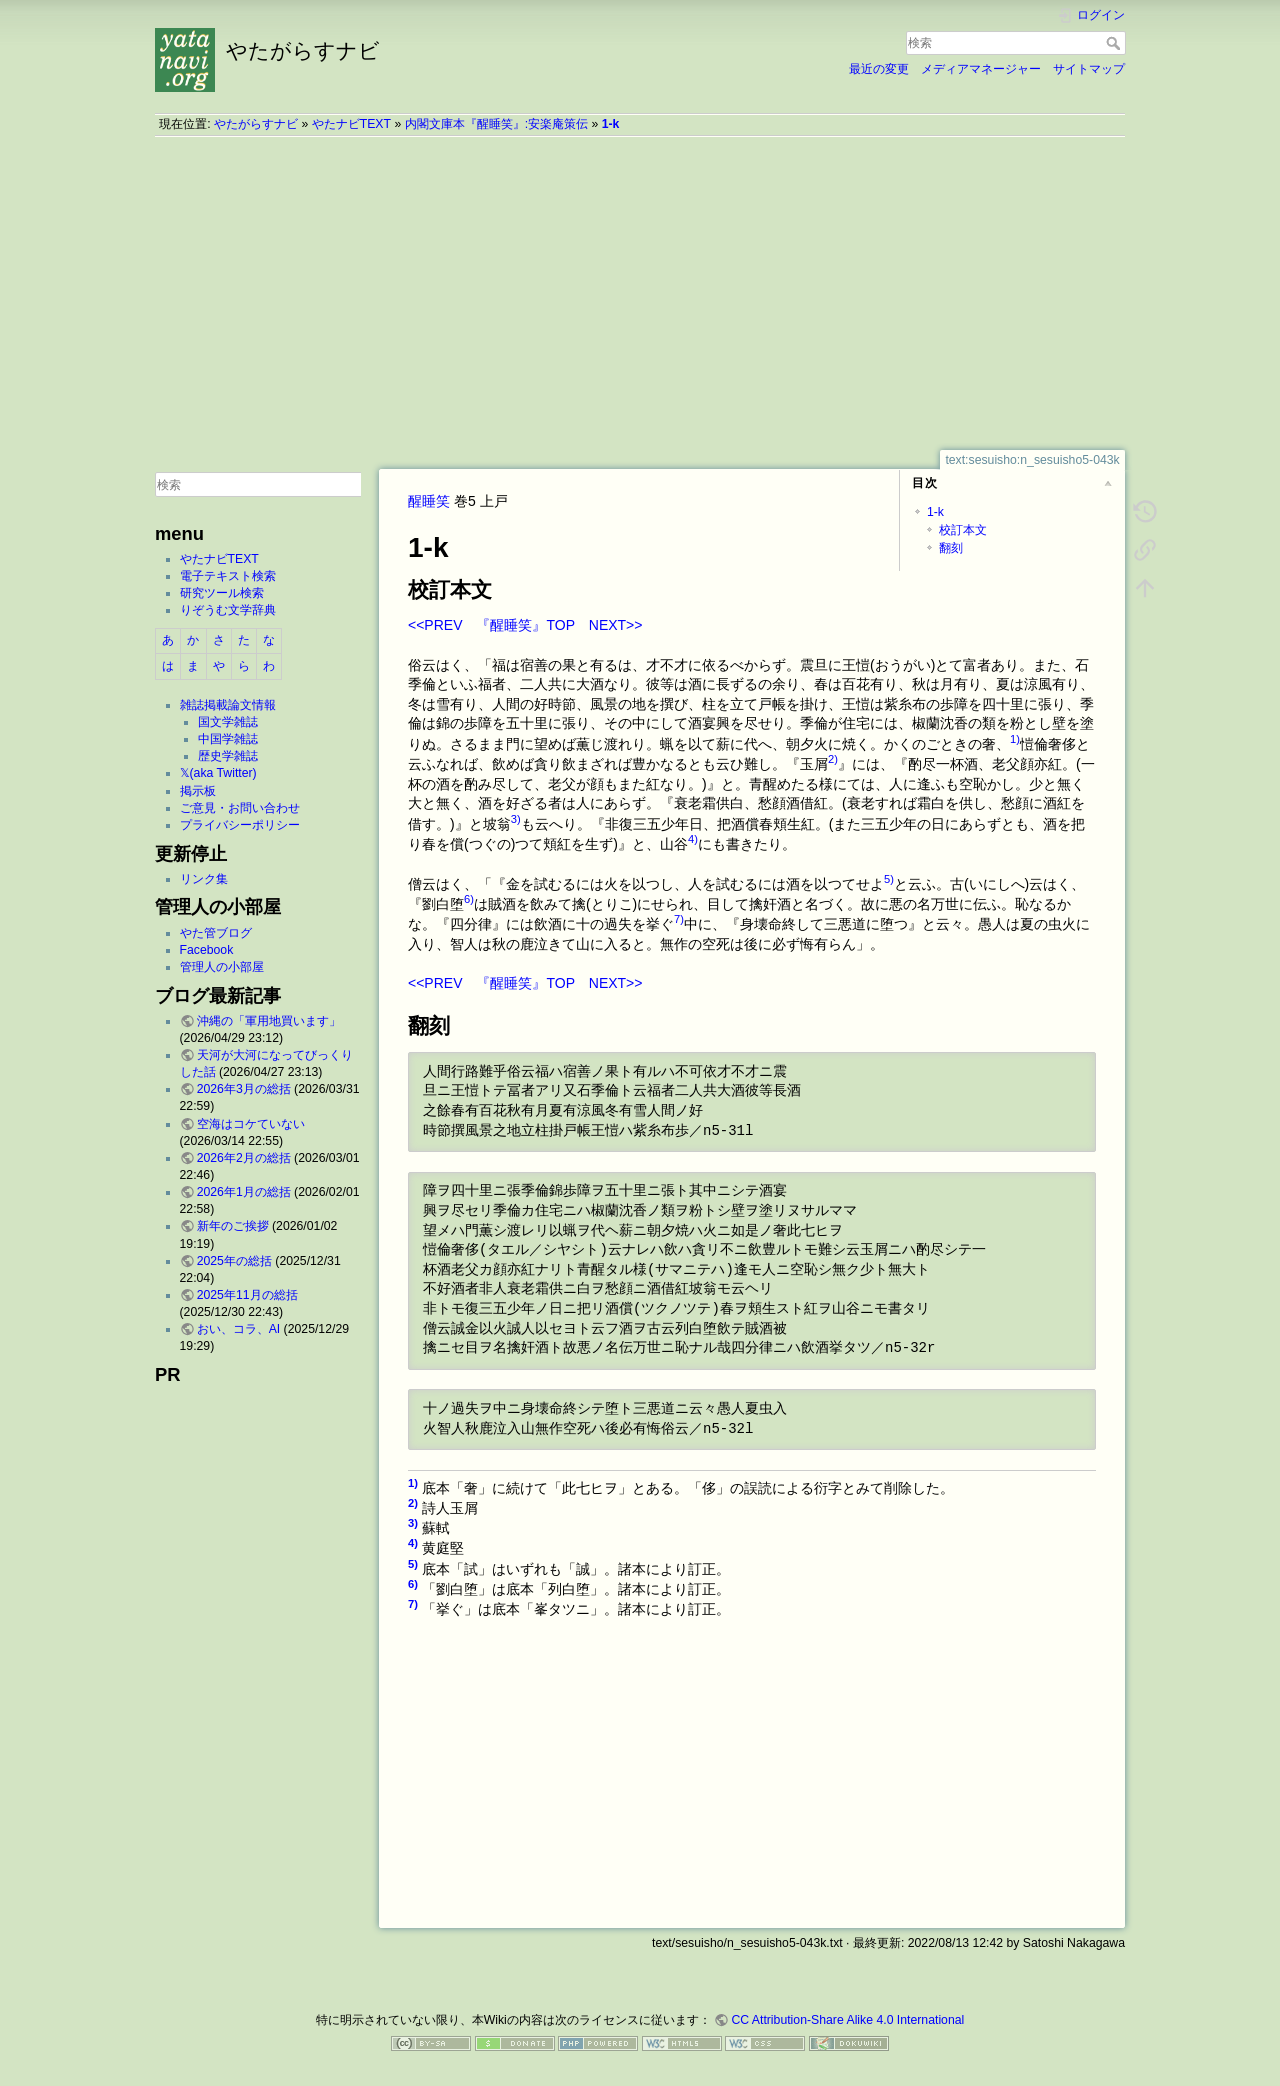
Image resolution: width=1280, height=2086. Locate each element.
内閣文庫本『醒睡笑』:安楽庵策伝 (496, 124)
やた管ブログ (216, 933)
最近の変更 (879, 69)
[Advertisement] (640, 293)
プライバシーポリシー (240, 825)
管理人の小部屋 (222, 967)
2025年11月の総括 (247, 1295)
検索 (1115, 43)
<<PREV (435, 625)
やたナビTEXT (351, 124)
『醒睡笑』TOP (525, 625)
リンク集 (204, 879)
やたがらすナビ (256, 124)
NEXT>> (616, 625)
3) (516, 819)
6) (469, 899)
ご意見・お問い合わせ (240, 808)
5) (889, 879)
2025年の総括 (234, 1261)
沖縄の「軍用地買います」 (269, 1021)
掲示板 (198, 791)
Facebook (207, 950)
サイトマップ (1089, 69)
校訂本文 (963, 530)
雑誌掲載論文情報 (228, 705)
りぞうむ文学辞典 (228, 610)
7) (679, 919)
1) (1015, 739)
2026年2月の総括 (244, 1158)
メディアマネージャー (981, 69)
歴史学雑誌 (228, 756)
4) (693, 839)
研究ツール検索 (222, 593)
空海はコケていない (251, 1124)
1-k (611, 124)
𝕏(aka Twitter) (218, 773)
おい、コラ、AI (239, 1329)
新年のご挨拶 (233, 1226)
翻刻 (951, 548)
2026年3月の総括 (244, 1089)
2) (833, 759)
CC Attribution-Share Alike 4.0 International (847, 2020)
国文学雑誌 (228, 722)
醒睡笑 (429, 501)
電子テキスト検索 (228, 576)
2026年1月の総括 (244, 1192)
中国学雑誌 (228, 739)
